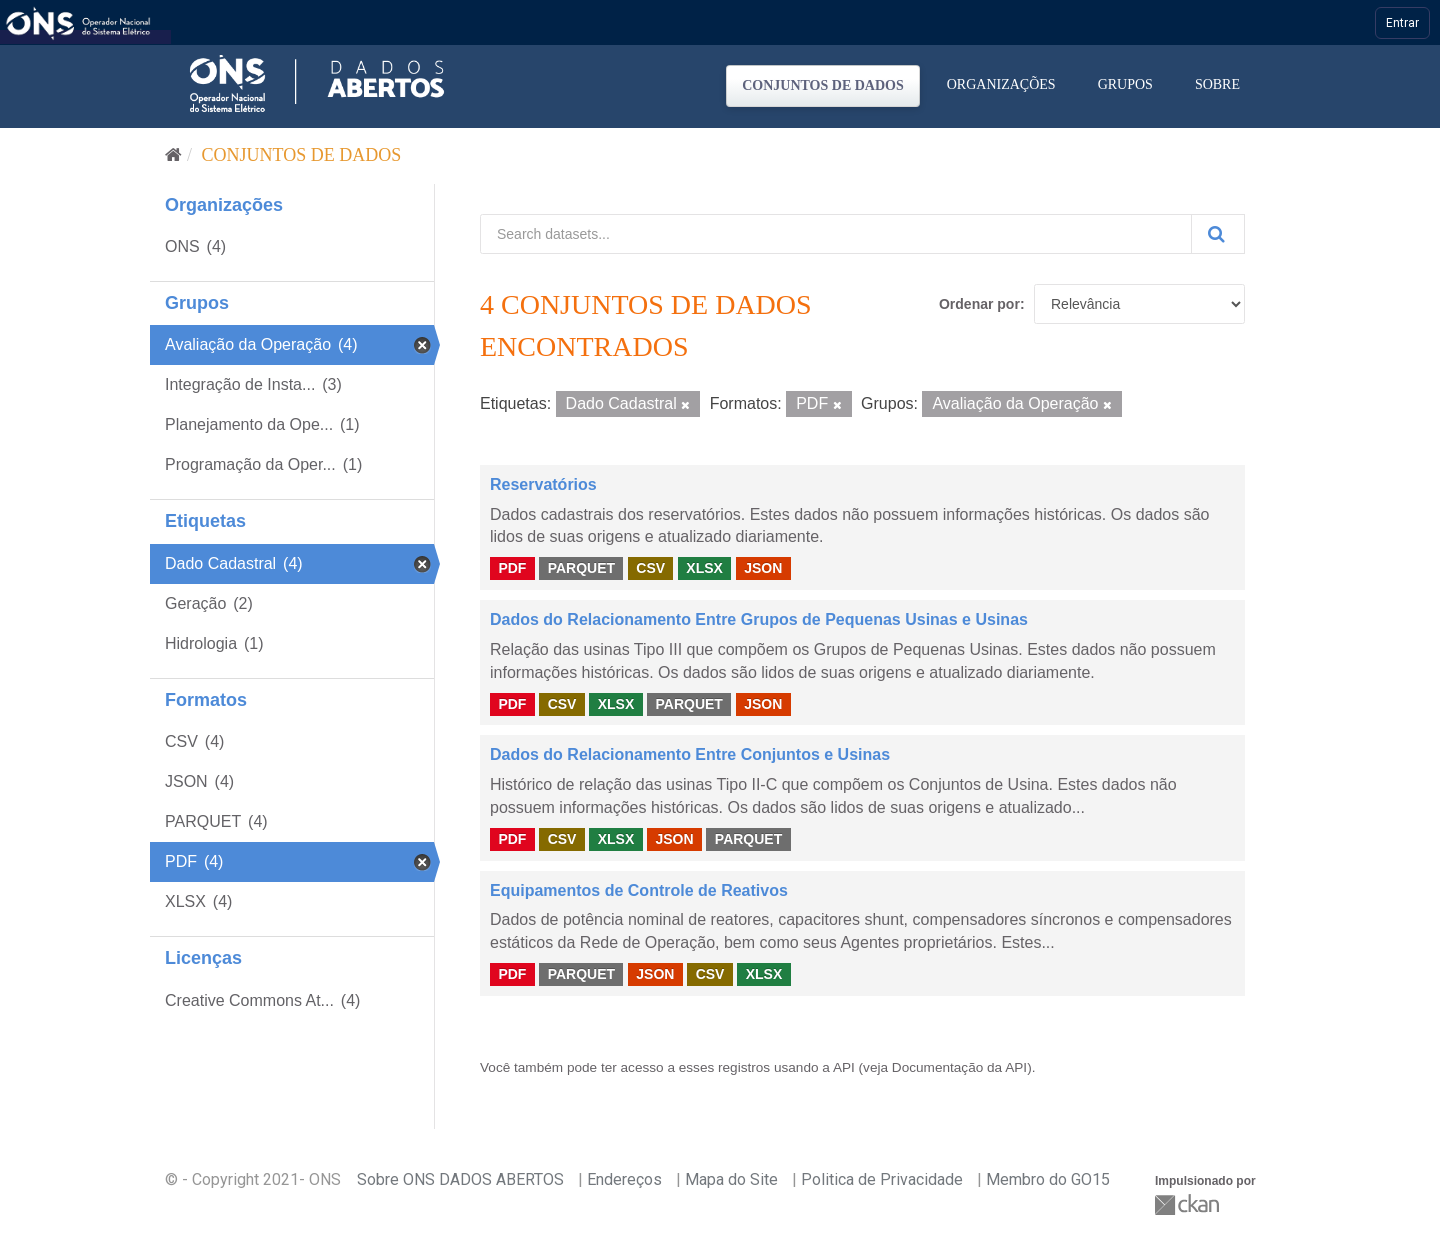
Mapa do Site (731, 1179)
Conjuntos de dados (823, 85)
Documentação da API (959, 1067)
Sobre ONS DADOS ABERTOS (460, 1179)
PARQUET (581, 568)
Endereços (624, 1179)
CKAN (1189, 1204)
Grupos (1125, 84)
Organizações (1001, 84)
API (844, 1067)
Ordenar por (979, 304)
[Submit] (1218, 234)
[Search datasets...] (836, 234)
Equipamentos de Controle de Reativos (639, 890)
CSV (650, 568)
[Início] (173, 155)
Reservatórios (543, 484)
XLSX (704, 568)
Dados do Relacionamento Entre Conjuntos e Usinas (690, 754)
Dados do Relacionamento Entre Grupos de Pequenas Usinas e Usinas (759, 619)
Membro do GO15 (1048, 1179)
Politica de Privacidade (882, 1179)
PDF (512, 568)
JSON (763, 568)
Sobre (1217, 84)
